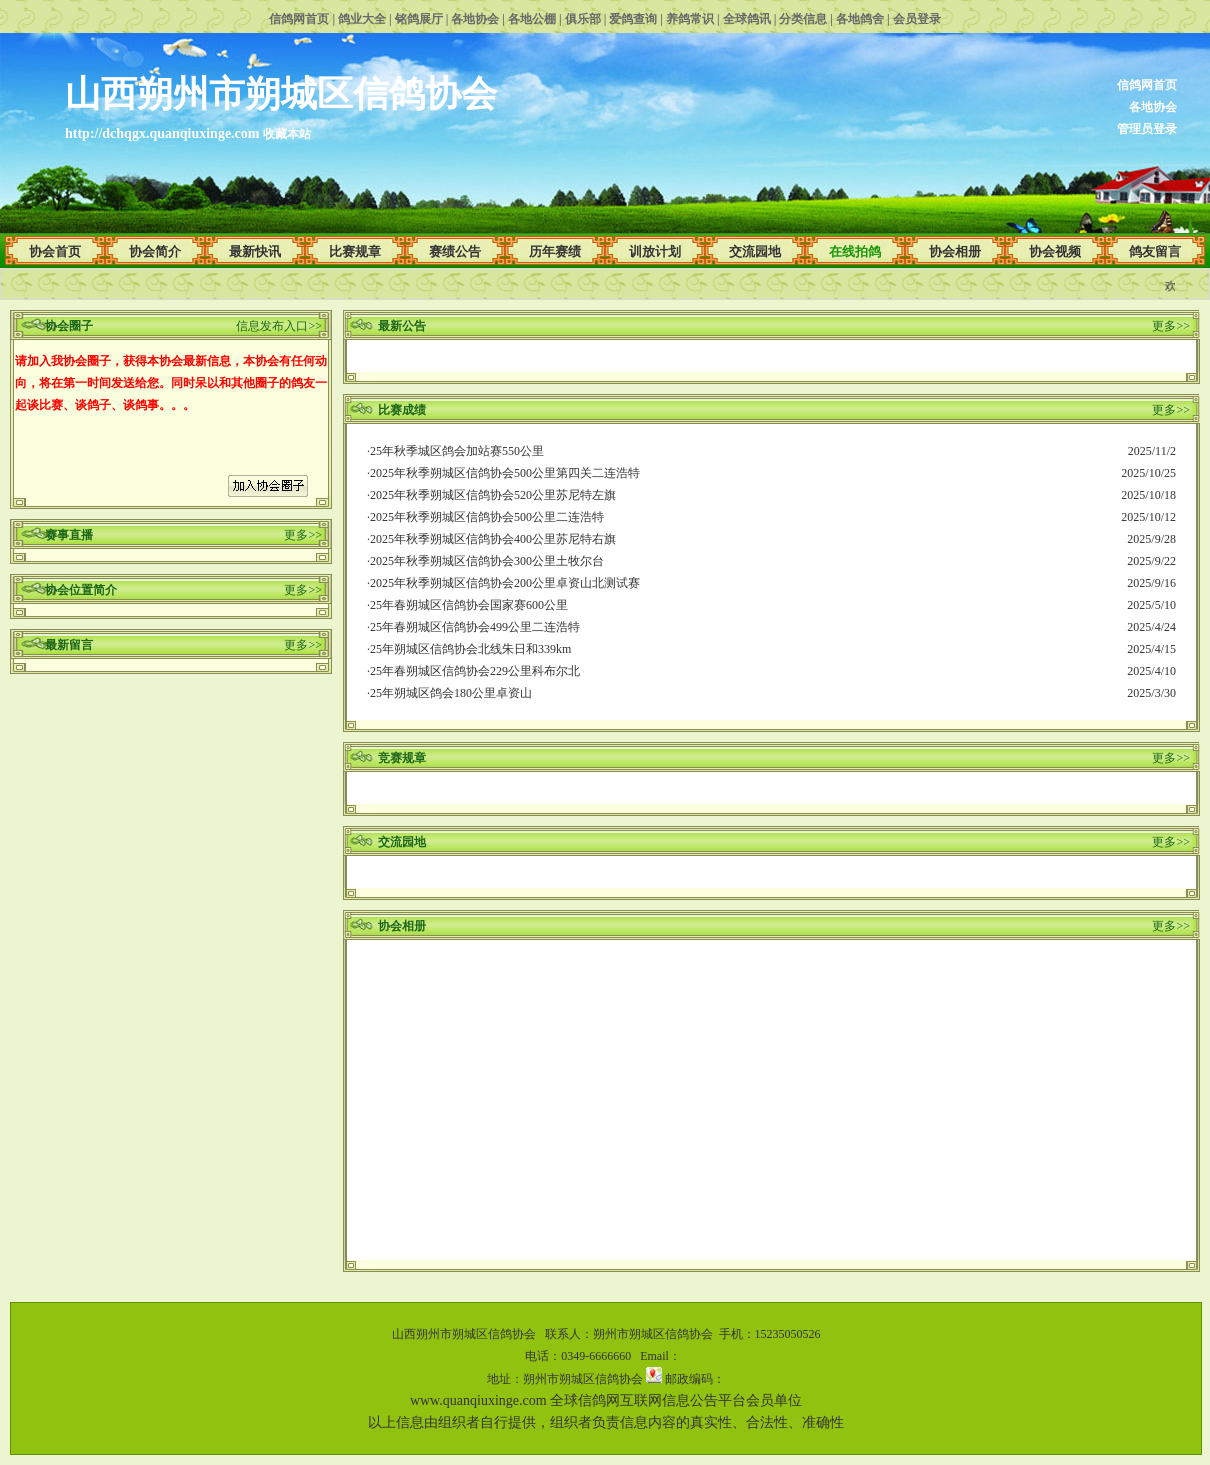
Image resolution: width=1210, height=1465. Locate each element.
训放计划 (655, 251)
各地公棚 (532, 19)
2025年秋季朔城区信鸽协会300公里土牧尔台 (487, 561)
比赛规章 (355, 251)
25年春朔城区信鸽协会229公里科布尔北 (475, 671)
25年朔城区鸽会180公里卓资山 (451, 693)
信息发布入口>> (279, 326)
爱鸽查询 (633, 19)
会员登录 (917, 19)
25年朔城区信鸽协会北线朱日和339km (470, 649)
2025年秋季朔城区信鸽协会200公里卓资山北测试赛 (505, 583)
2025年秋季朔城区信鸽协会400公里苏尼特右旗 (493, 539)
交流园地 (755, 251)
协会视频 (1055, 251)
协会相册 (955, 251)
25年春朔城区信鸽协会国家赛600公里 (469, 605)
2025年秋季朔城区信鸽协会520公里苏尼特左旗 (493, 495)
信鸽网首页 (299, 19)
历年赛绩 (555, 251)
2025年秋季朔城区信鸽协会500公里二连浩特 (487, 517)
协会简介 (155, 251)
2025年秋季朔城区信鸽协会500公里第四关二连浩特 (505, 473)
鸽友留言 (1155, 251)
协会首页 (55, 251)
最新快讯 (255, 251)
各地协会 (475, 19)
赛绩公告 (455, 251)
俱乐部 (583, 19)
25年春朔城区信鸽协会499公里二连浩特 (475, 627)
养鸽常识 (690, 19)
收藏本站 (287, 134)
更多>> (303, 535)
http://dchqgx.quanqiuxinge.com (162, 133)
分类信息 (803, 19)
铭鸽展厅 (419, 19)
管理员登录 (1147, 129)
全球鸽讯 (747, 19)
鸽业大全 (362, 19)
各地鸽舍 (860, 19)
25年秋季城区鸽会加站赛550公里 (457, 451)
